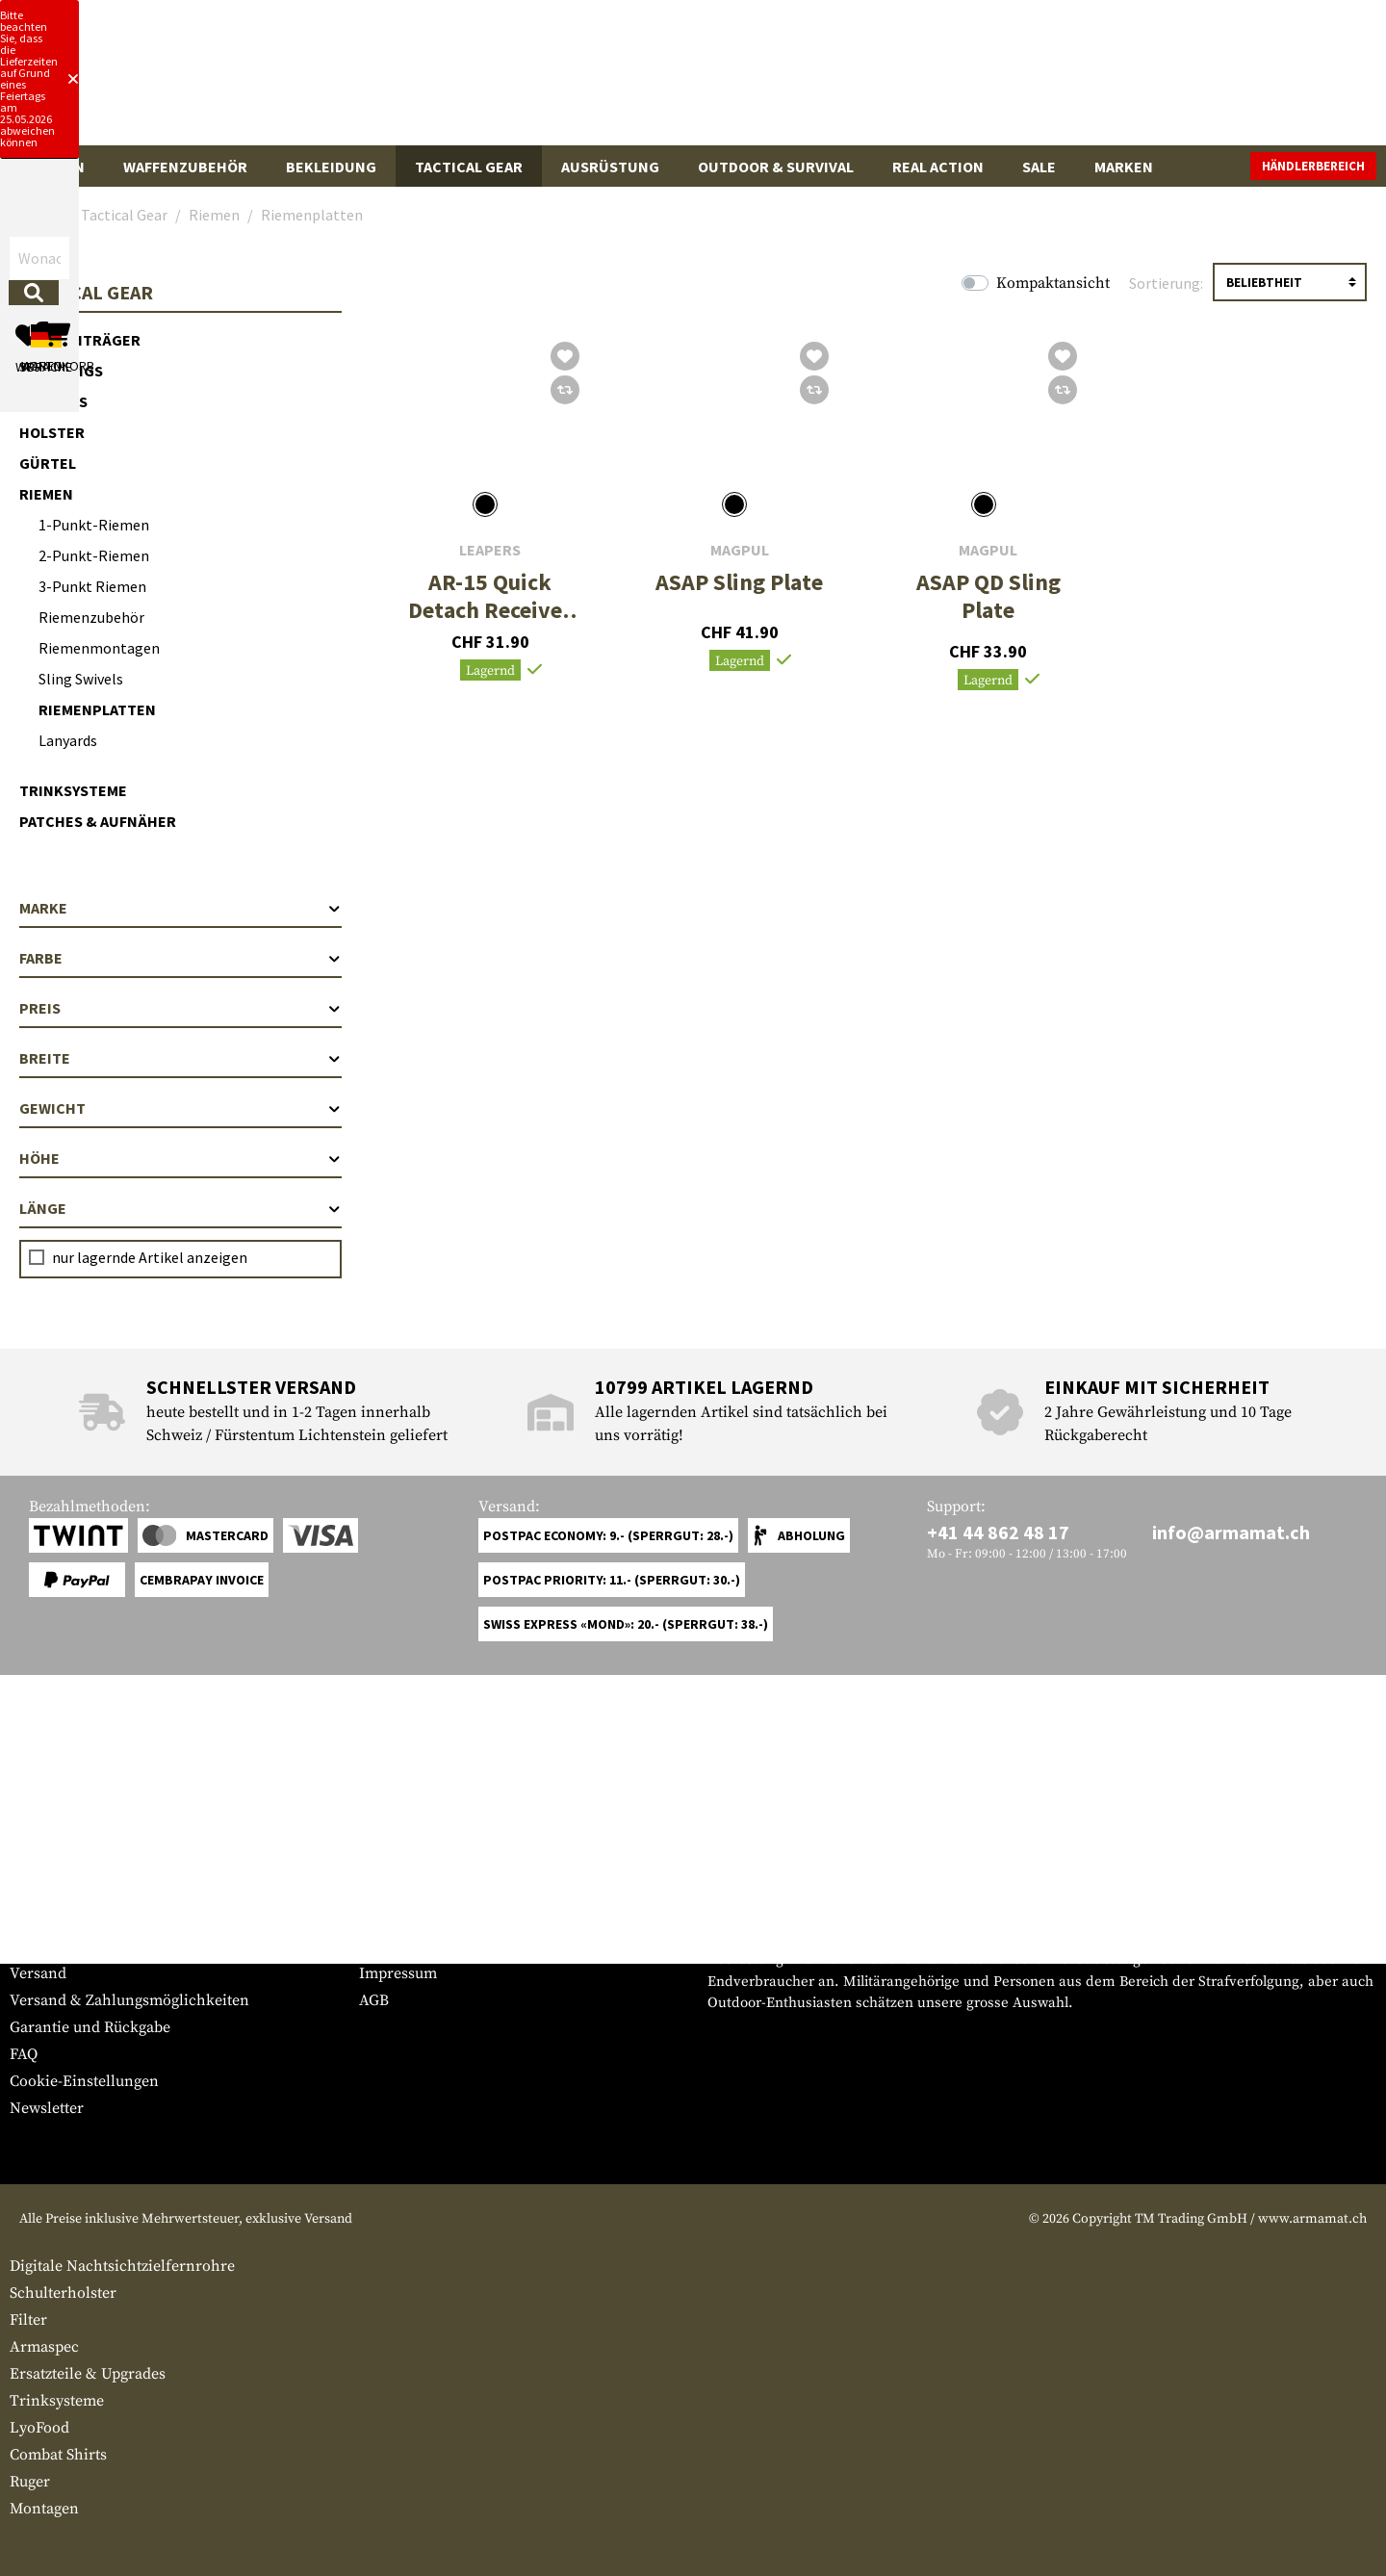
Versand (38, 1973)
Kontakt (37, 1946)
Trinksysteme (73, 790)
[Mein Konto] (1109, 81)
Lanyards (67, 740)
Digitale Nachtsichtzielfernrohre (122, 2266)
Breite (180, 1058)
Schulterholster (63, 2293)
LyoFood (39, 2427)
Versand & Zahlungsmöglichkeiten (129, 2000)
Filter (28, 2320)
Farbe (180, 957)
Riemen (46, 493)
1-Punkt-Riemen (93, 524)
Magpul (739, 550)
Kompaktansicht (1053, 283)
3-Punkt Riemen (92, 586)
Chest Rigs (61, 370)
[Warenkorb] (1266, 81)
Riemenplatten (97, 709)
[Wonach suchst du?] (624, 80)
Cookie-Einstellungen (84, 2081)
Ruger (30, 2481)
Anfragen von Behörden (442, 1946)
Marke (180, 907)
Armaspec (44, 2347)
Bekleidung (331, 166)
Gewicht (180, 1108)
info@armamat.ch (1231, 1532)
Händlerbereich (1313, 166)
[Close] (943, 17)
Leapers (490, 550)
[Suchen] (834, 80)
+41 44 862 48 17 (998, 1532)
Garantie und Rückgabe (90, 2027)
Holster (52, 432)
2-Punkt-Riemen (93, 555)
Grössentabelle (61, 1919)
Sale (1039, 166)
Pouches (53, 401)
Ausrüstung (610, 166)
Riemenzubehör (91, 617)
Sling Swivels (80, 678)
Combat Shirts (58, 2454)
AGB (374, 2000)
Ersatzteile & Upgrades (88, 2373)
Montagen (44, 2508)
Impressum (398, 1973)
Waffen (57, 166)
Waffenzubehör (185, 166)
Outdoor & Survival (776, 166)
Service (46, 1881)
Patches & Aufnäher (97, 821)
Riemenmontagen (99, 647)
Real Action (938, 166)
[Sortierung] (1290, 282)
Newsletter (47, 2108)
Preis (180, 1008)
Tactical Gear (469, 166)
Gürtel (47, 463)
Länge (180, 1208)
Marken (1123, 166)
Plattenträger (80, 339)
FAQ (24, 2054)
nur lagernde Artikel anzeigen (149, 1257)
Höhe (180, 1158)
